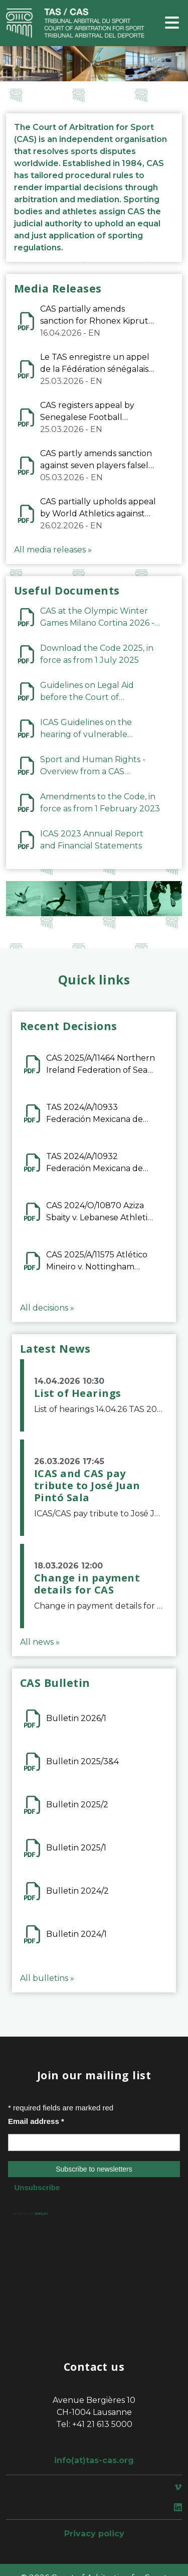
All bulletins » (47, 1978)
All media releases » (53, 549)
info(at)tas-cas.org (94, 2460)
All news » (40, 1642)
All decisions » (47, 1308)
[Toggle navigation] (172, 23)
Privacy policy (94, 2533)
